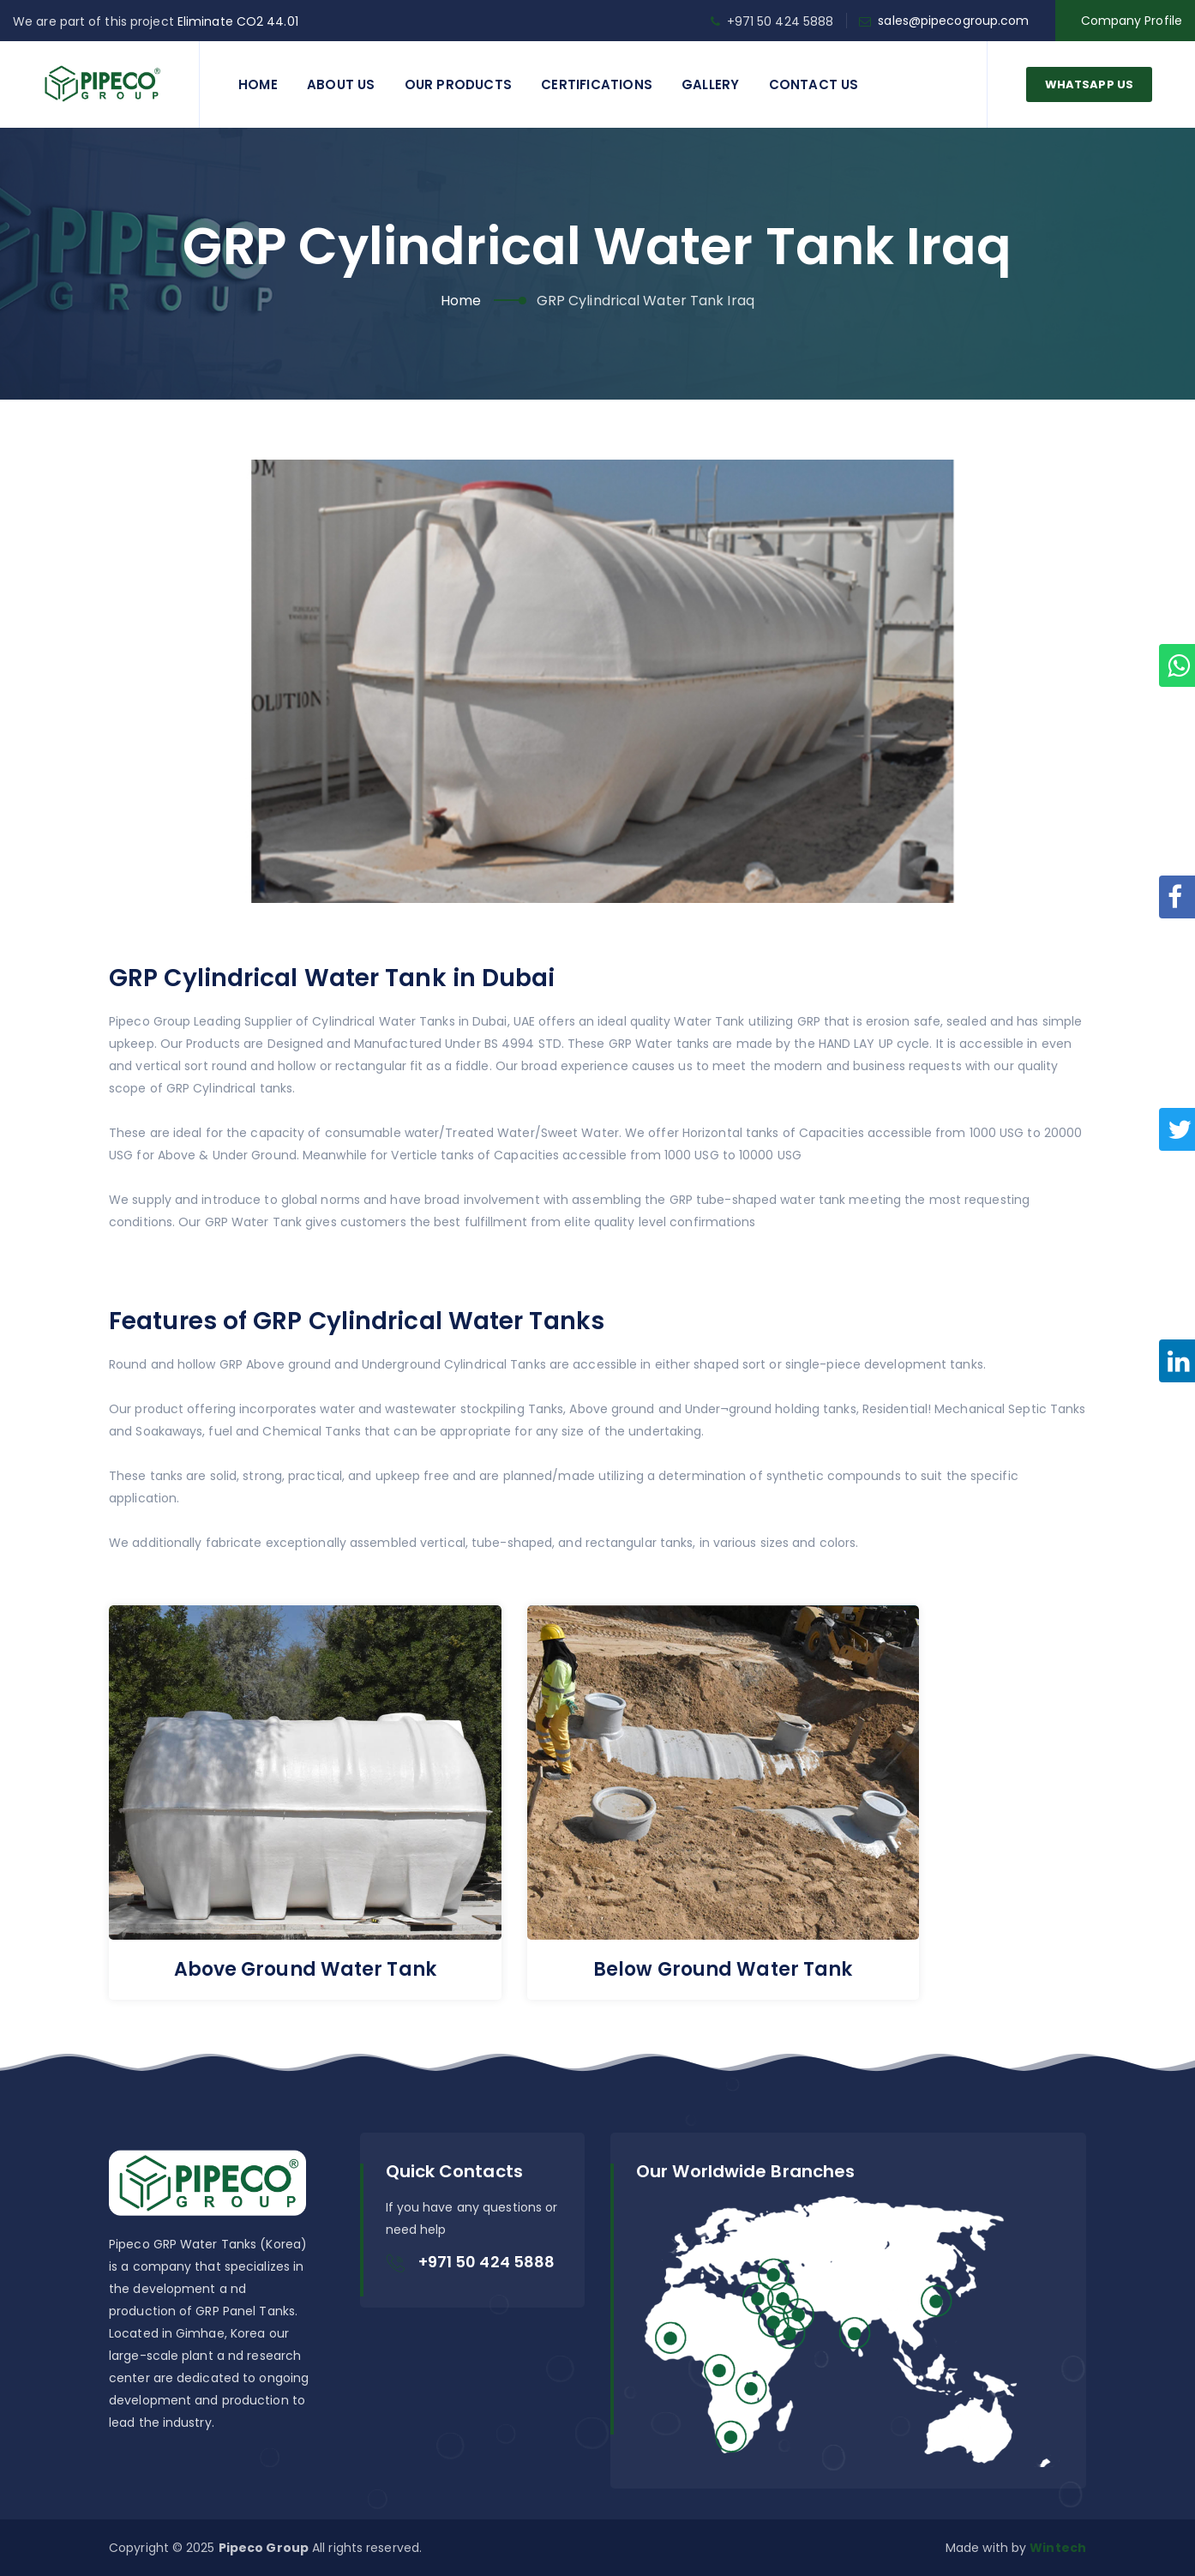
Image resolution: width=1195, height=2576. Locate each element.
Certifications (596, 84)
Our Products (458, 84)
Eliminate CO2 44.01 (237, 21)
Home (258, 84)
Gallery (710, 84)
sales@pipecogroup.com (953, 20)
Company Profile (1132, 20)
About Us (341, 84)
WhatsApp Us (1089, 84)
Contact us (814, 84)
